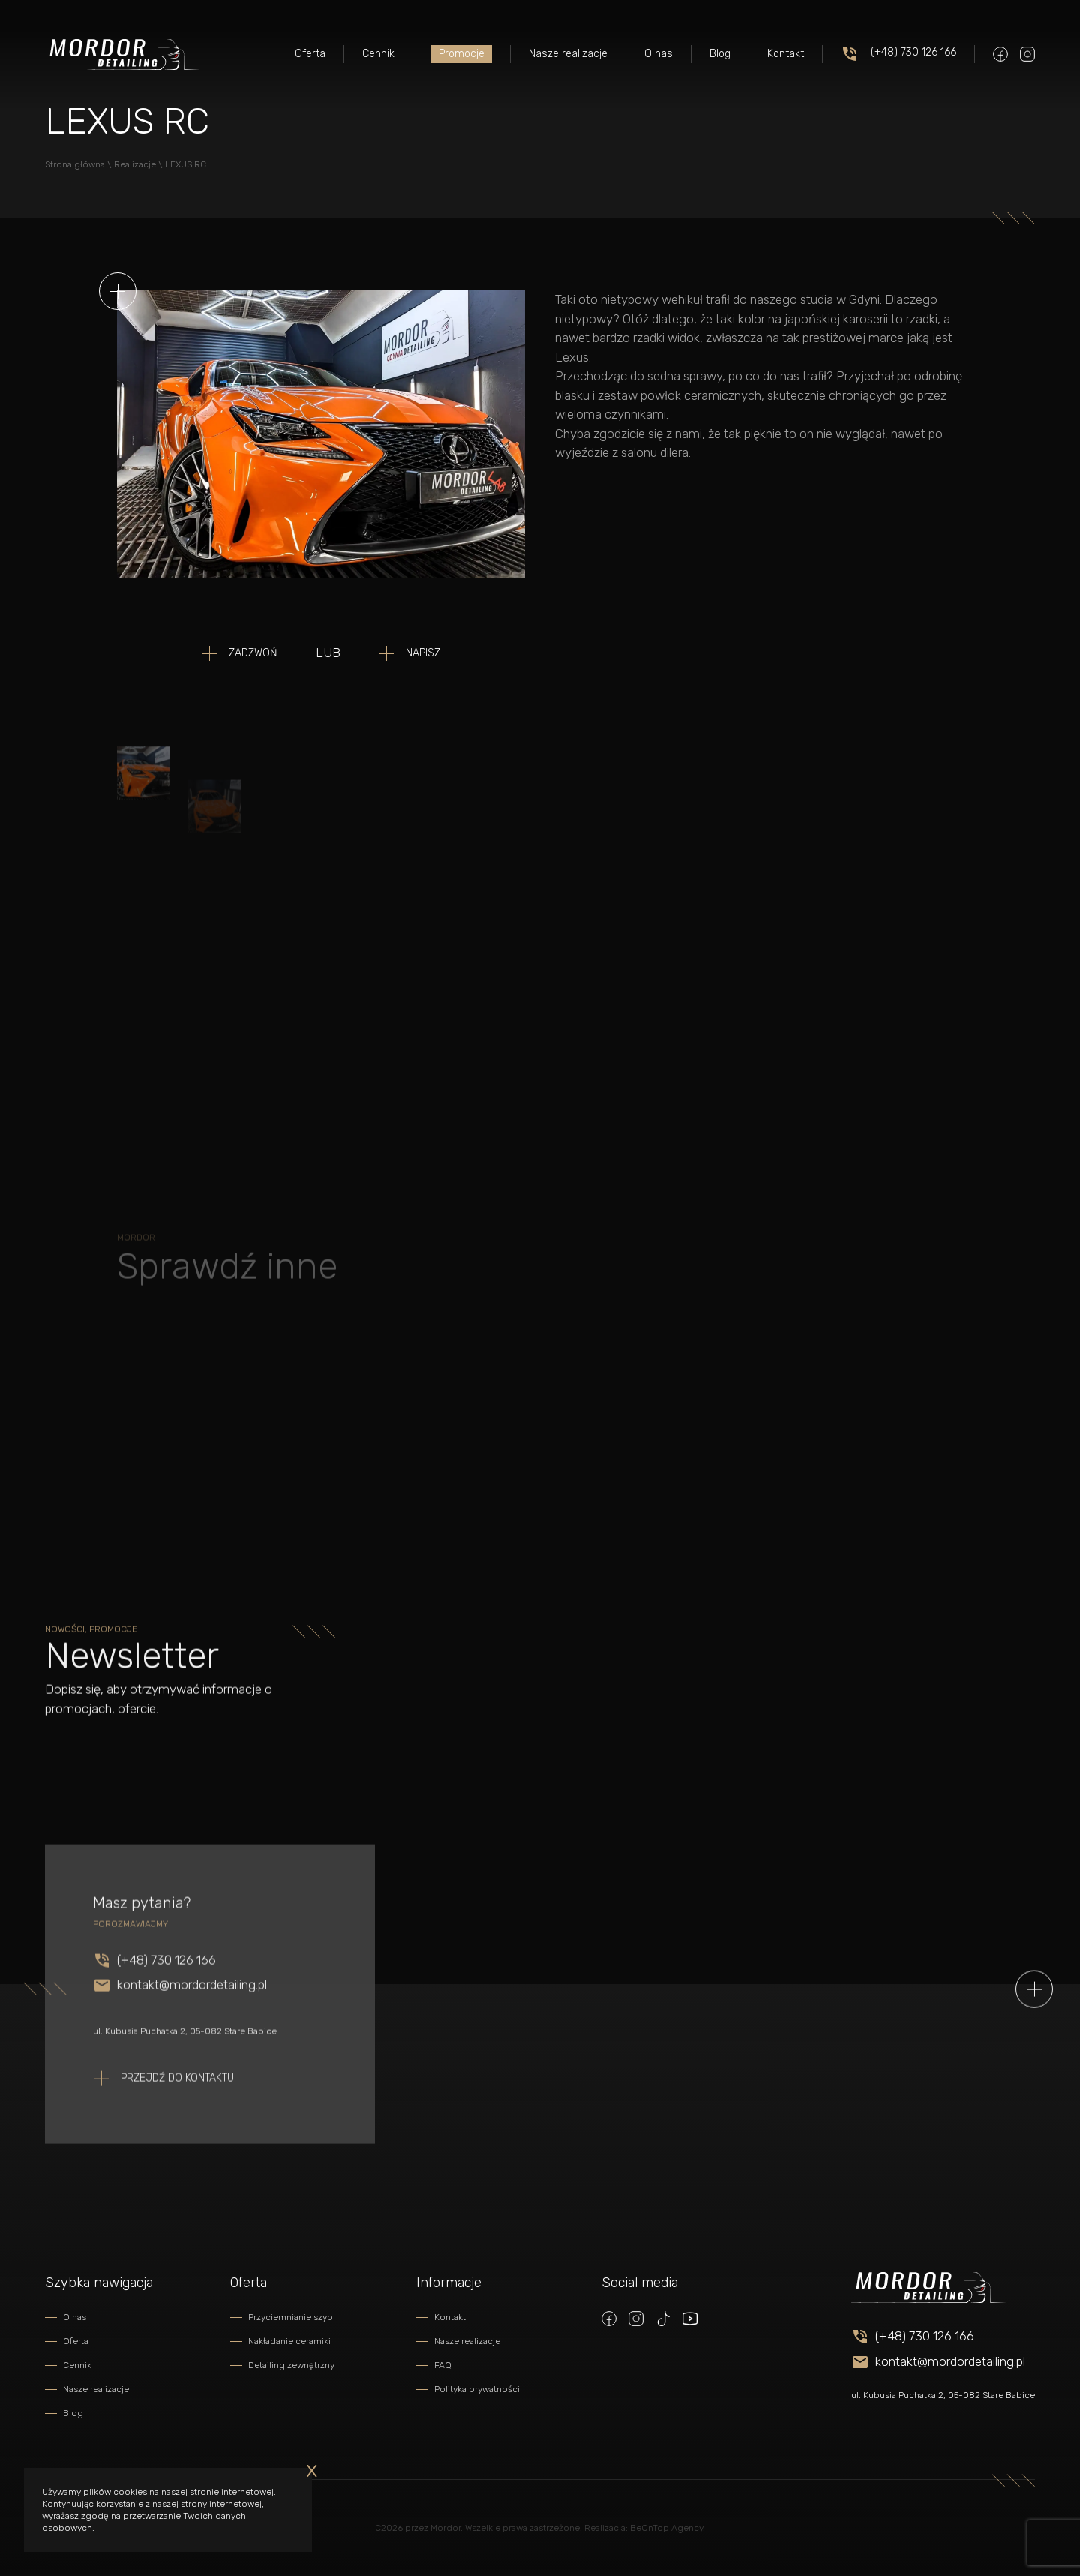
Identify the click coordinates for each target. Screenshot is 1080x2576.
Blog (720, 53)
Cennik (378, 53)
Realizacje (135, 164)
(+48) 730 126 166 (898, 54)
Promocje (461, 53)
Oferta (310, 53)
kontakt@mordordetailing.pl (192, 2025)
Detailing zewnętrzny (291, 2365)
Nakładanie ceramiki (289, 2341)
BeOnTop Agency (666, 2528)
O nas (658, 53)
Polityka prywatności (477, 2389)
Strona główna (75, 164)
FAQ (443, 2365)
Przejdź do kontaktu (177, 2118)
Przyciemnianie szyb (290, 2317)
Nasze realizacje (568, 53)
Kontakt (785, 53)
